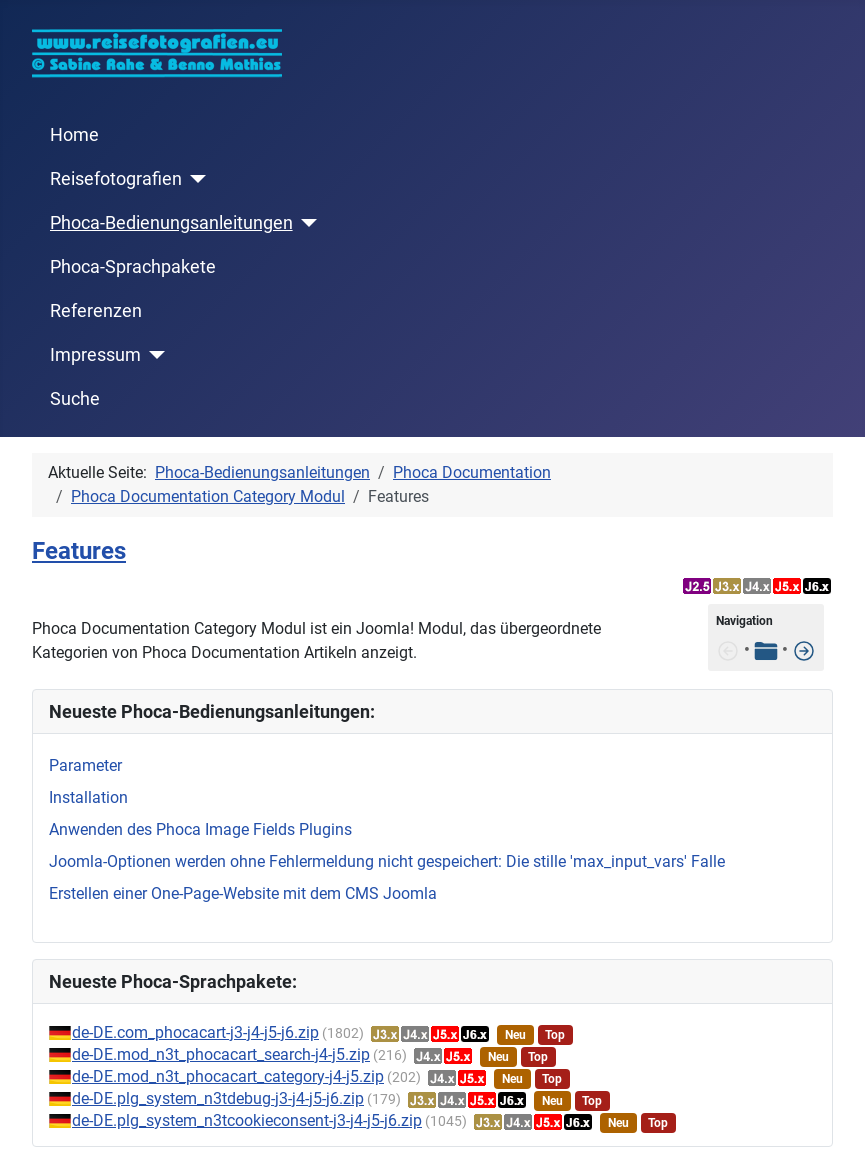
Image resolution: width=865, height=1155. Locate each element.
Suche (75, 399)
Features (79, 551)
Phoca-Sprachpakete (133, 267)
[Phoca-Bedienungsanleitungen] (305, 223)
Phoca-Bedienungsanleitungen (171, 223)
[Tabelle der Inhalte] (766, 649)
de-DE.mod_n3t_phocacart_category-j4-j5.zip (228, 1076)
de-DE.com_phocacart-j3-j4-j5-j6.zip (195, 1032)
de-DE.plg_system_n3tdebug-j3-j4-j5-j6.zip (218, 1098)
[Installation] (804, 649)
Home (74, 135)
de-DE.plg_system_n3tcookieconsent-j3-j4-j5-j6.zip (247, 1120)
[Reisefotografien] (194, 179)
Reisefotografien (116, 179)
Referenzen (96, 311)
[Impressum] (153, 355)
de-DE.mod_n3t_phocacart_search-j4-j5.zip (221, 1054)
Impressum (95, 355)
